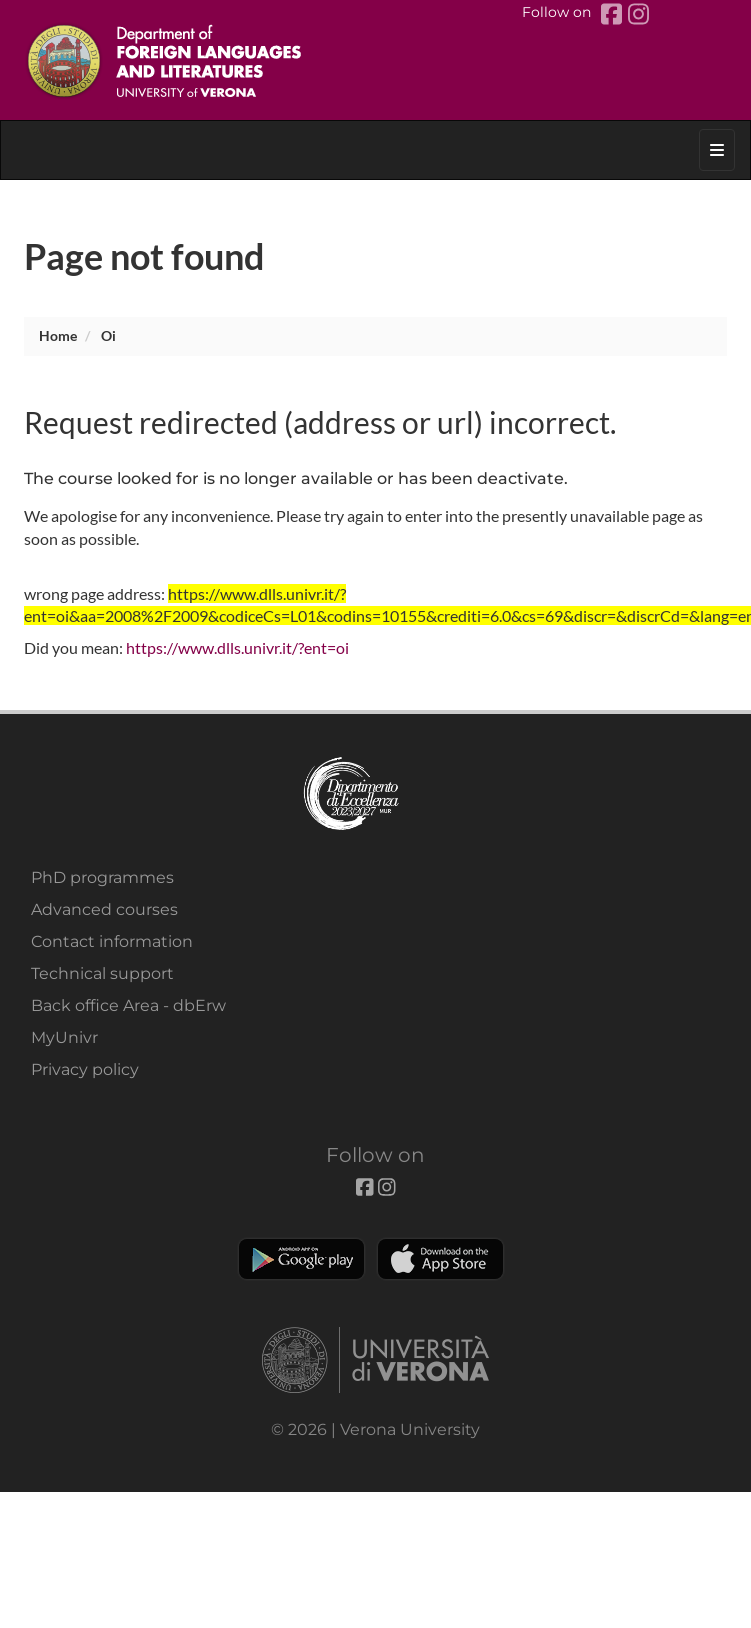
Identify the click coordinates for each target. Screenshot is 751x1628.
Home (58, 335)
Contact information (112, 941)
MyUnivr (64, 1037)
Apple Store (440, 1259)
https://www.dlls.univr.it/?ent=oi (237, 647)
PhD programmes (102, 877)
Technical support (102, 973)
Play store (301, 1259)
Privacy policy (85, 1069)
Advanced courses (104, 909)
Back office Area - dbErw (128, 1005)
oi (108, 335)
